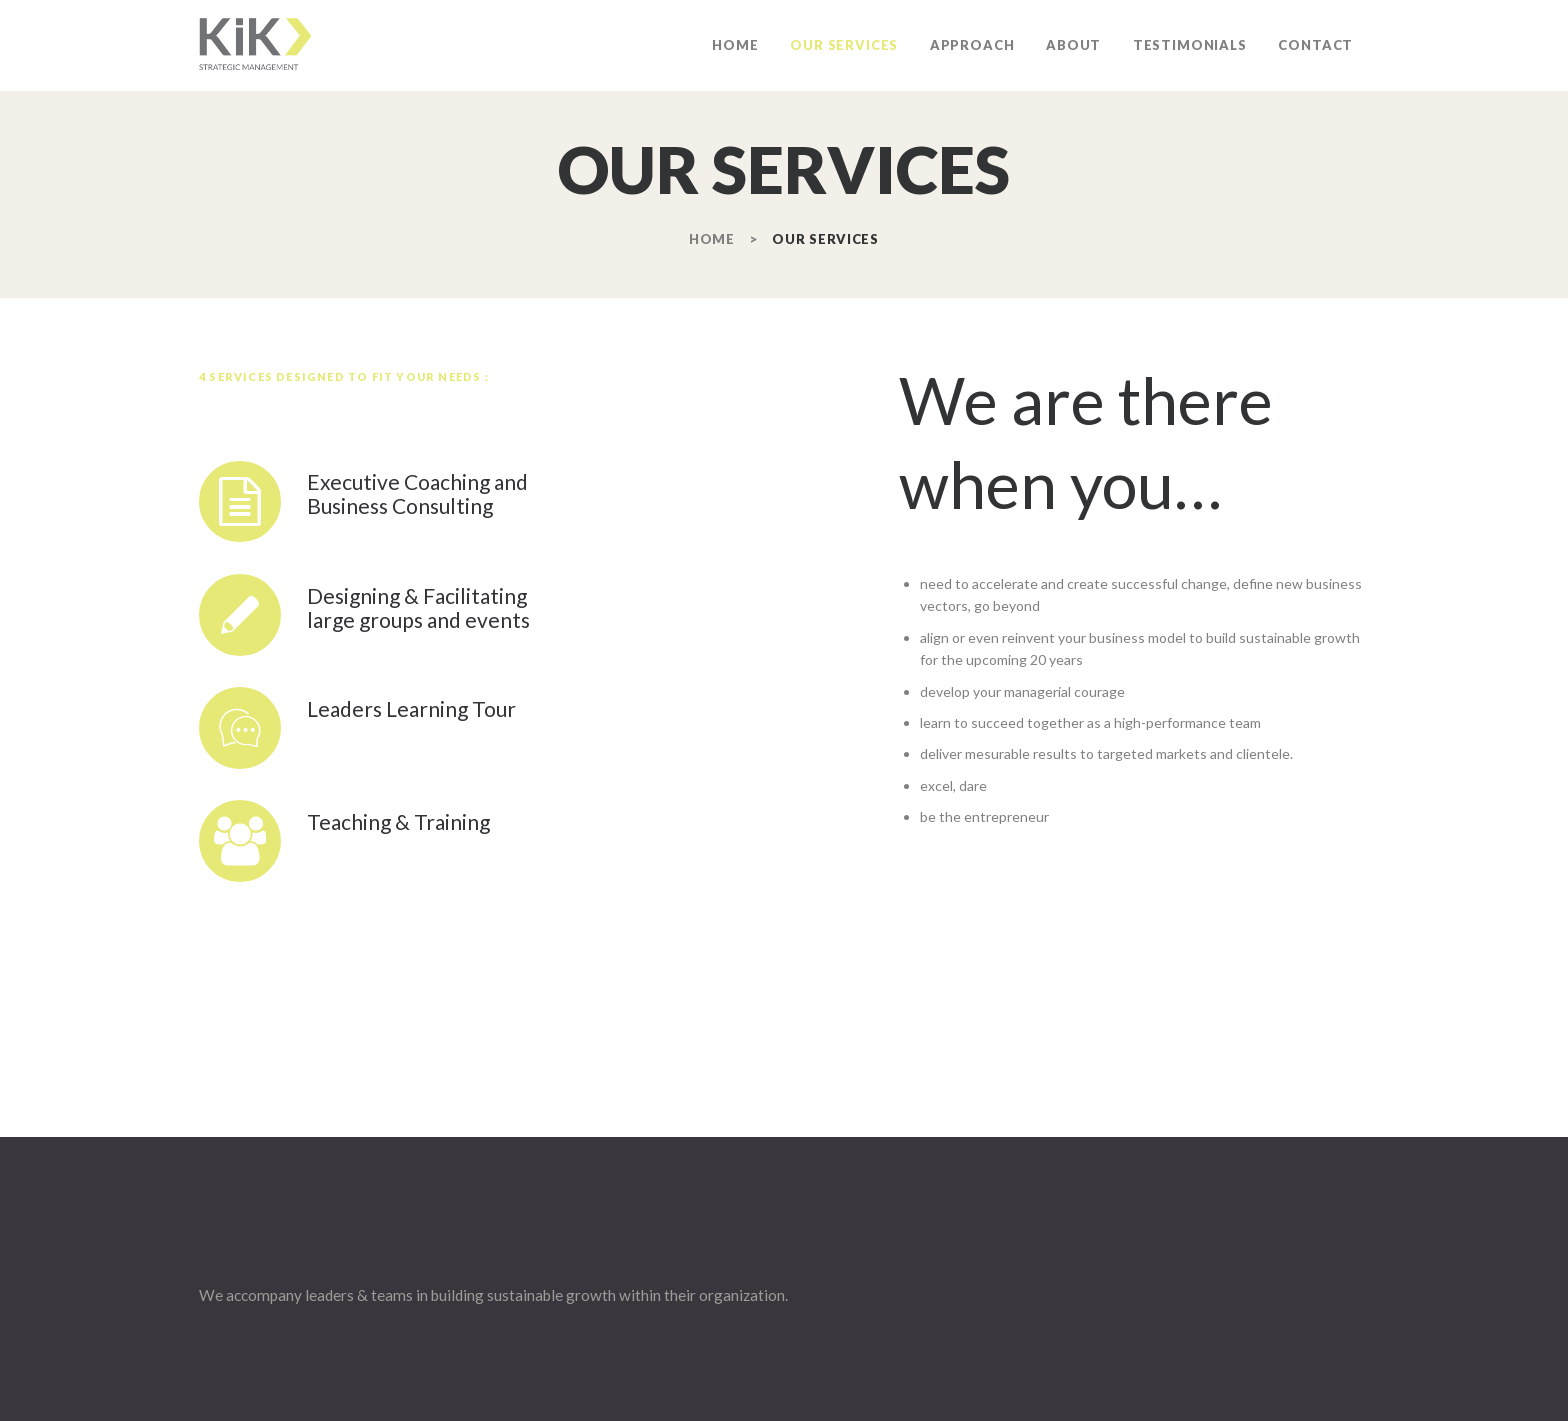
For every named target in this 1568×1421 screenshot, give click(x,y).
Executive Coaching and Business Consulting (417, 494)
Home (712, 239)
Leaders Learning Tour (411, 709)
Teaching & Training (398, 822)
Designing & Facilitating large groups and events (418, 608)
